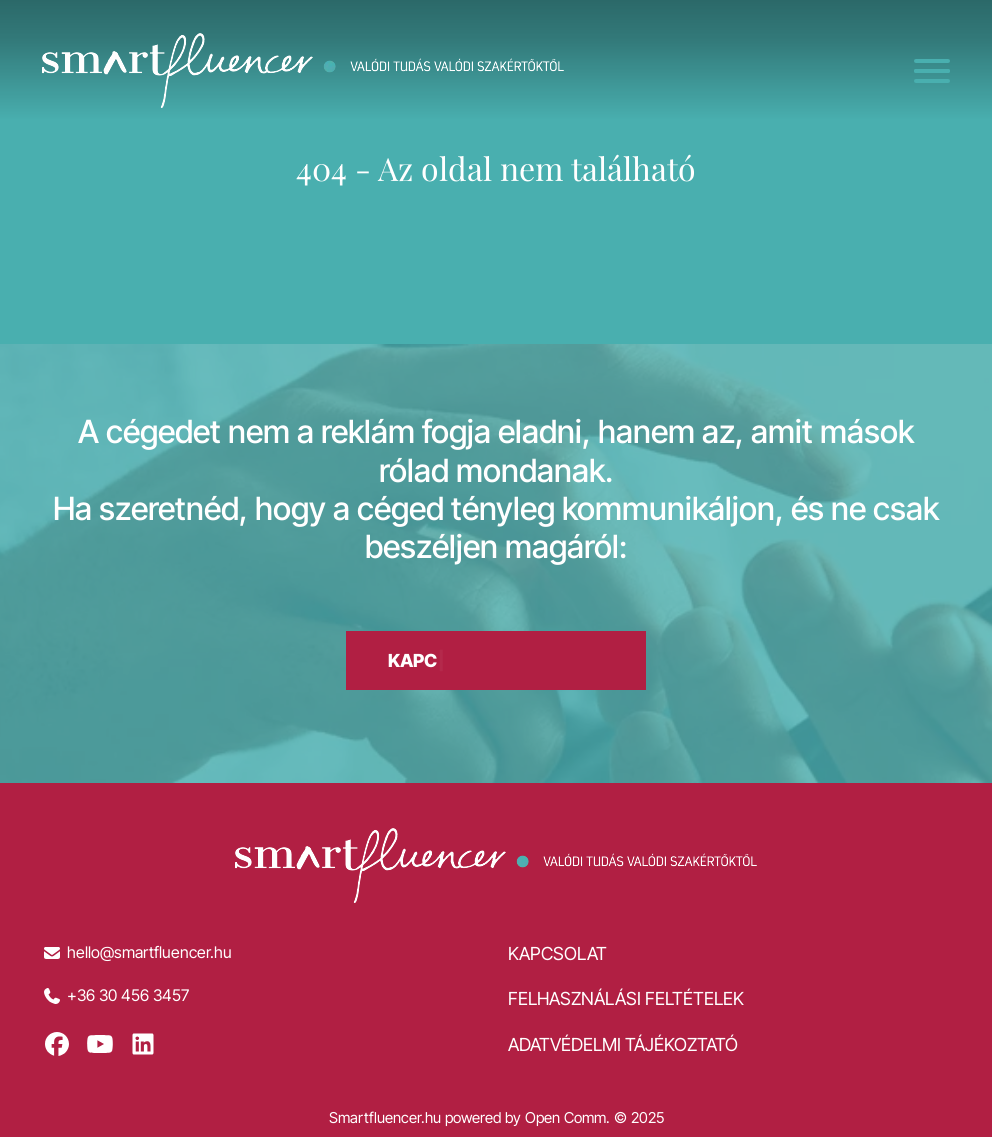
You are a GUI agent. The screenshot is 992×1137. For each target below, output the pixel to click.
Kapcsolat (557, 953)
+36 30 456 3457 (128, 995)
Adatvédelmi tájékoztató (623, 1044)
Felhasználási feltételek (626, 998)
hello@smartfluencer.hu (149, 952)
